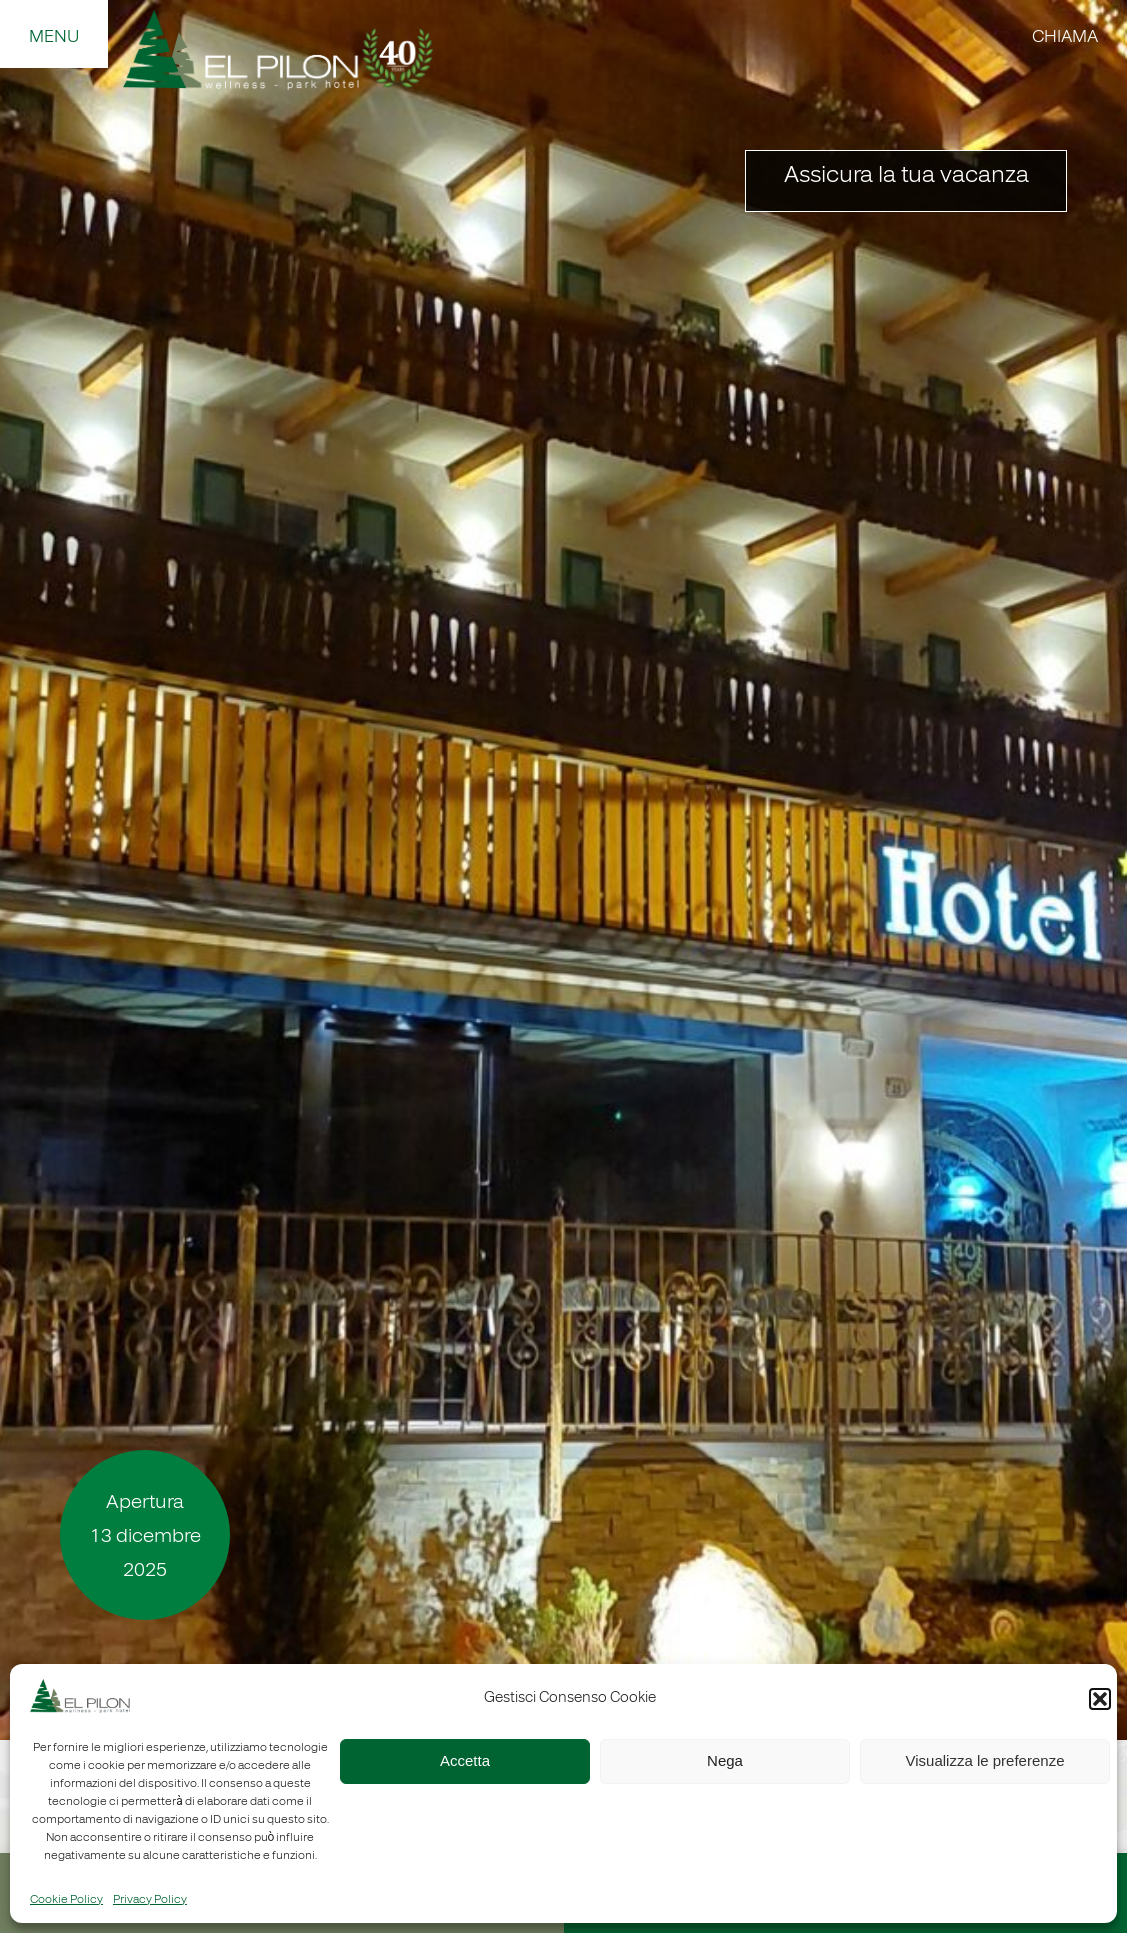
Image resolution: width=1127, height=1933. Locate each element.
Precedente (40, 880)
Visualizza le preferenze (985, 1760)
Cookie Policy (66, 1900)
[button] (1100, 1699)
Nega (725, 1760)
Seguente (1087, 880)
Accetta (465, 1760)
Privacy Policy (150, 1900)
